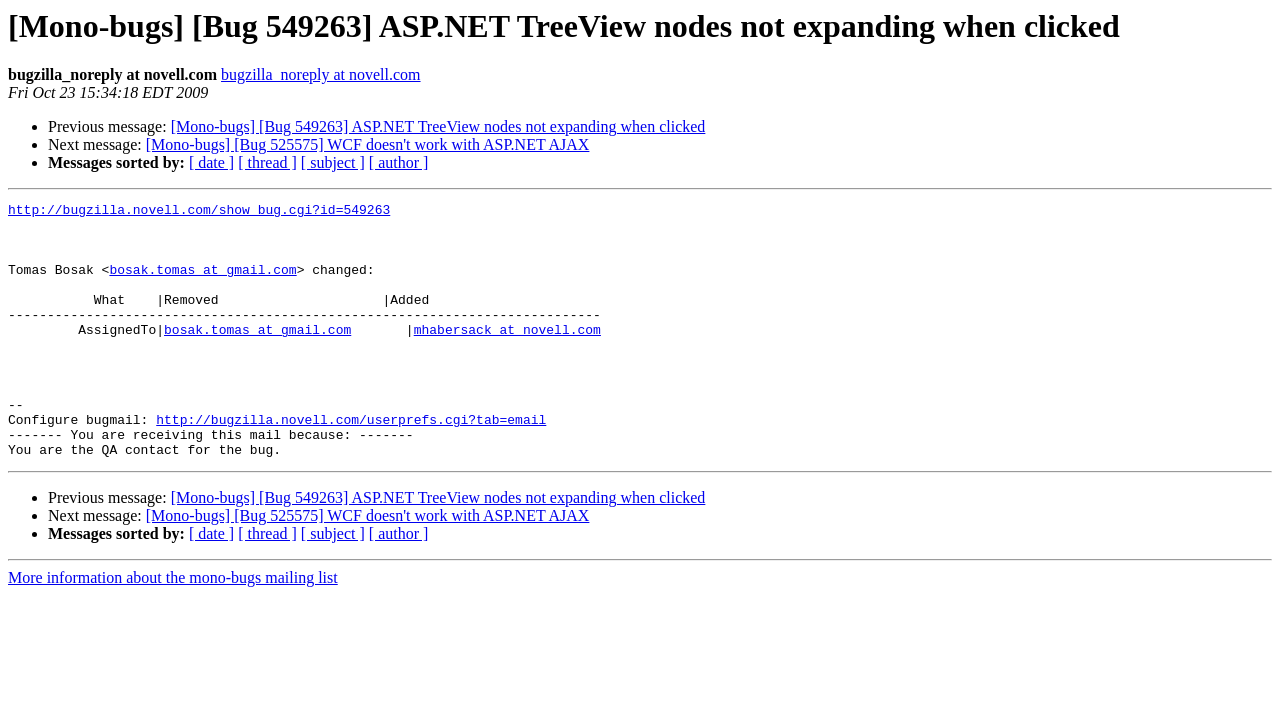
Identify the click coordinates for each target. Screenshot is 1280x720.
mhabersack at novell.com (507, 356)
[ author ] (399, 162)
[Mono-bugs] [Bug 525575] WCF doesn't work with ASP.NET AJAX (368, 144)
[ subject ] (333, 162)
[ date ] (211, 162)
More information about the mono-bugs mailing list (173, 628)
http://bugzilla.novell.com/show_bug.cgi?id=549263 (199, 212)
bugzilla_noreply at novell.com (321, 74)
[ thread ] (267, 162)
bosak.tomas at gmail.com (202, 284)
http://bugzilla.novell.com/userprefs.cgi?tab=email (351, 464)
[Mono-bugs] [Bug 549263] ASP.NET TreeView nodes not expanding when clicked (438, 126)
